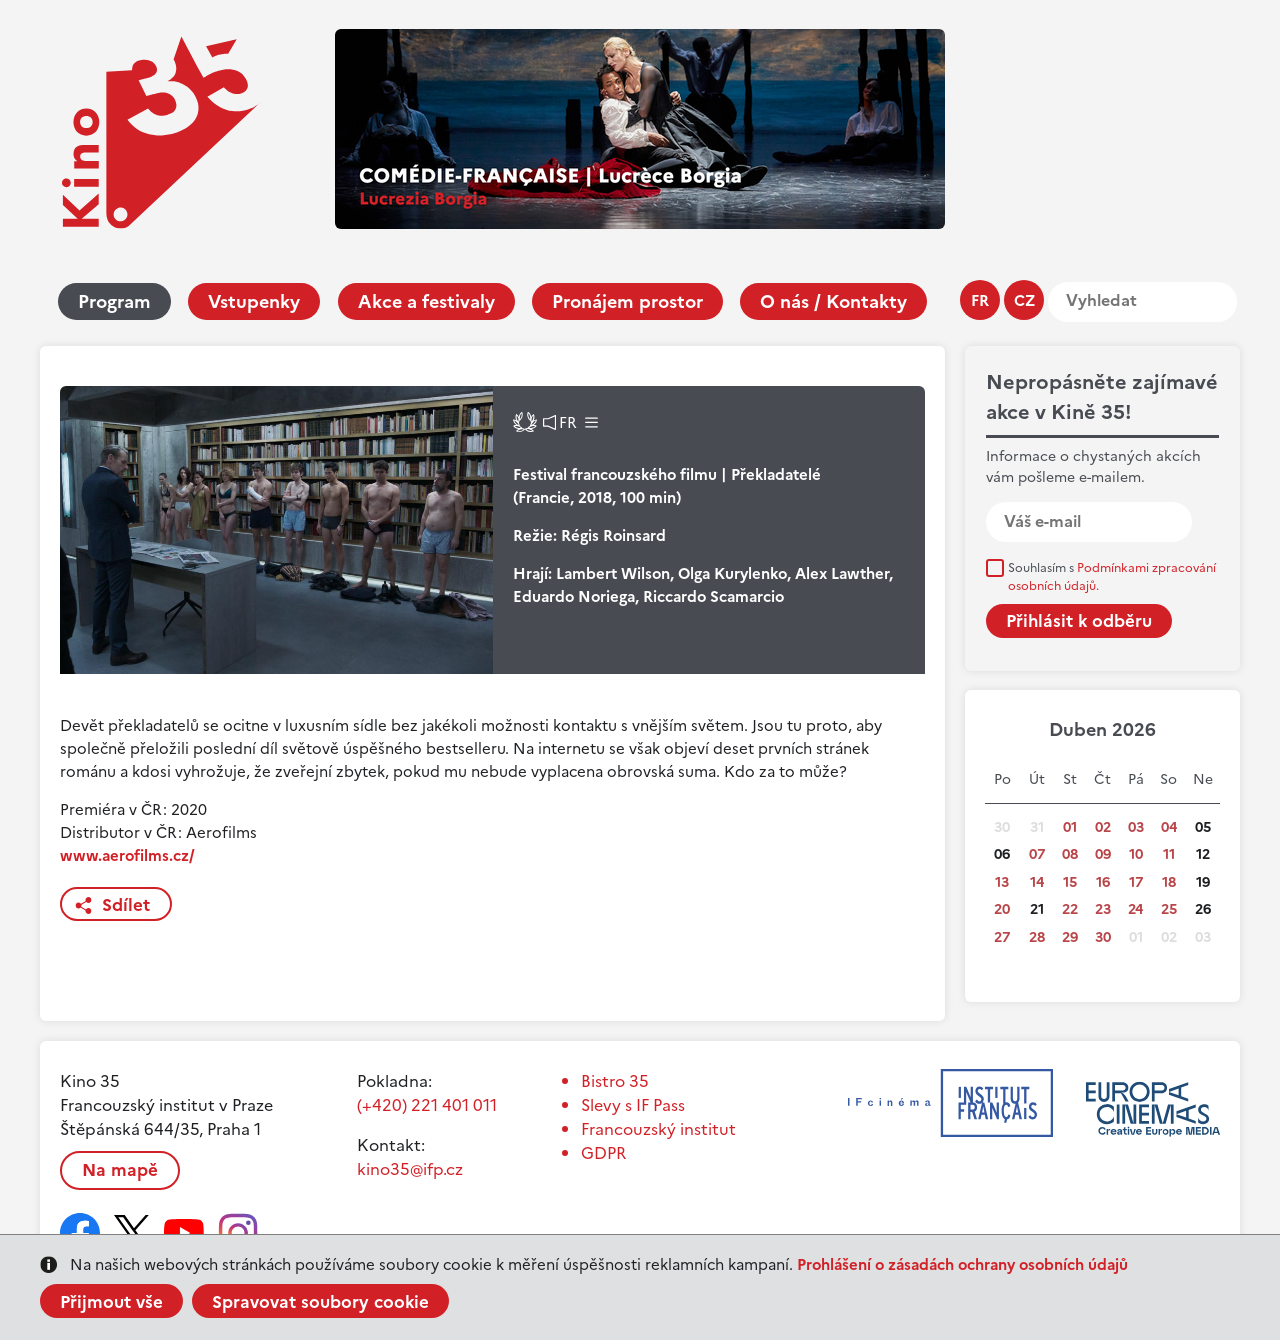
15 (1070, 882)
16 (1103, 882)
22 (1070, 909)
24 (1135, 909)
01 (1070, 827)
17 (1136, 882)
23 (1103, 909)
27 (1002, 937)
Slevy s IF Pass (633, 1105)
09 (1103, 854)
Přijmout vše (111, 1302)
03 (1136, 827)
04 (1169, 827)
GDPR (603, 1153)
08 (1070, 854)
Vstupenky (254, 301)
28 (1037, 937)
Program (114, 301)
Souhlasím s (1112, 577)
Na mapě (120, 1170)
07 (1037, 854)
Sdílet (126, 905)
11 (1169, 854)
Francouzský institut (658, 1129)
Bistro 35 (615, 1081)
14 (1037, 882)
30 (1103, 937)
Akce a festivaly (426, 301)
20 (1002, 909)
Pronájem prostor (627, 301)
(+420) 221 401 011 (427, 1105)
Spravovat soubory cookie (320, 1302)
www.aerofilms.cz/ (127, 855)
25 (1169, 909)
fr (980, 300)
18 (1169, 882)
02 (1103, 827)
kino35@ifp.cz (410, 1169)
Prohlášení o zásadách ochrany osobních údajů (962, 1264)
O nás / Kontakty (833, 301)
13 (1002, 882)
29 (1070, 937)
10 (1136, 854)
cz (1024, 300)
